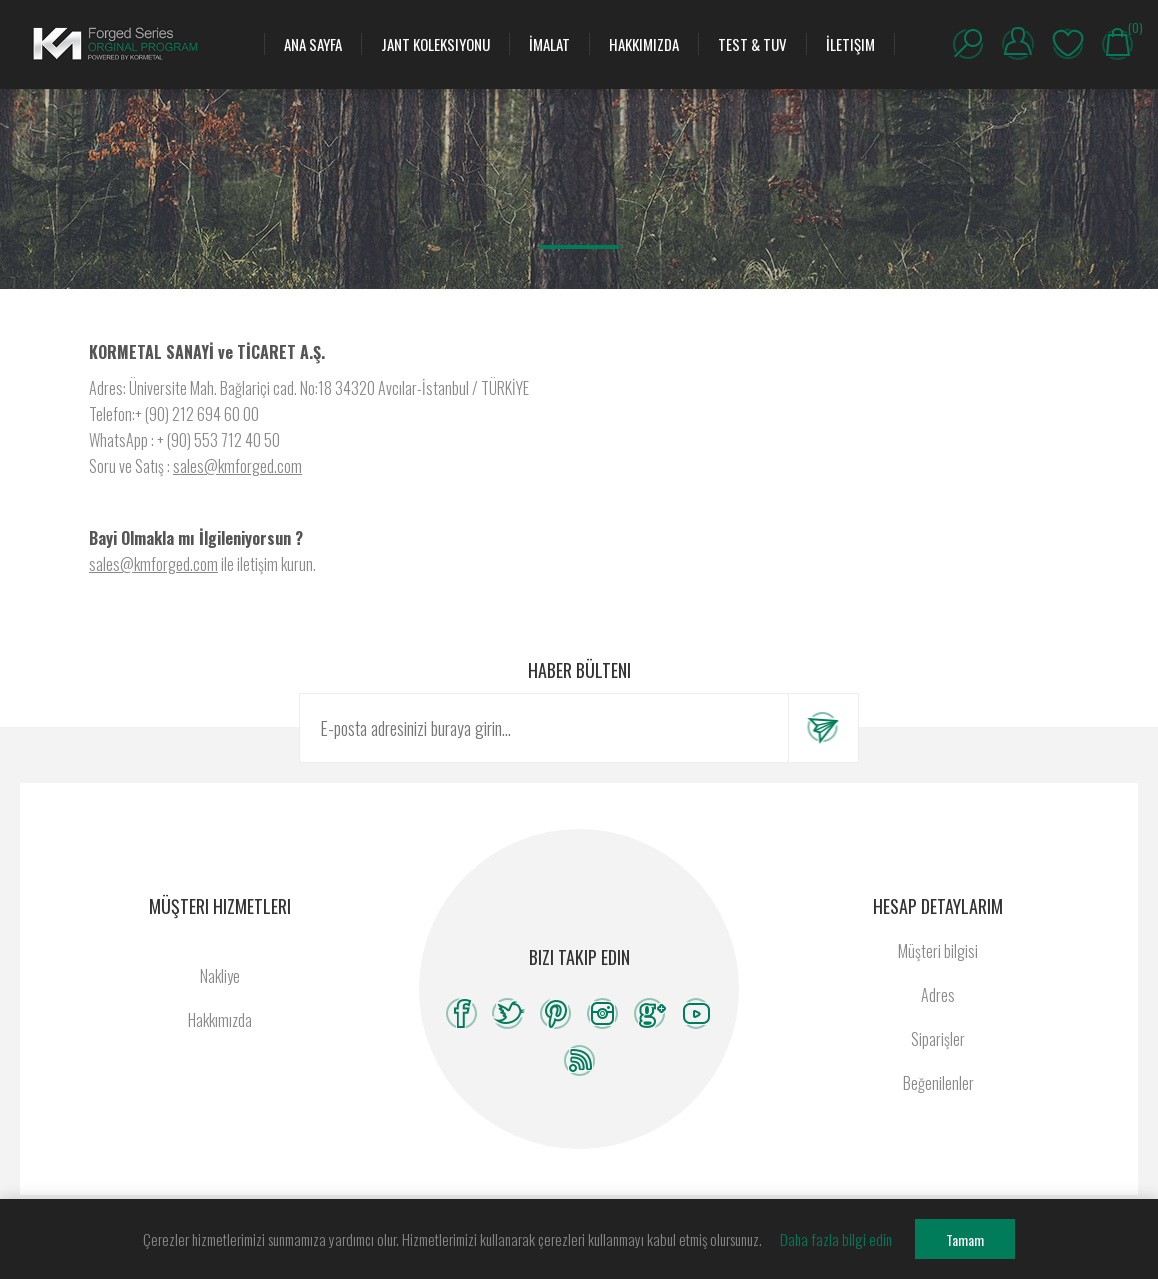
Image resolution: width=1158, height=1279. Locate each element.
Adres (938, 995)
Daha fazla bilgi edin (836, 1239)
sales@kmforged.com (237, 466)
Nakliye (220, 976)
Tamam (965, 1239)
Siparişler (938, 1039)
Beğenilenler (1068, 44)
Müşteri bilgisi (938, 951)
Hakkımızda (220, 1020)
